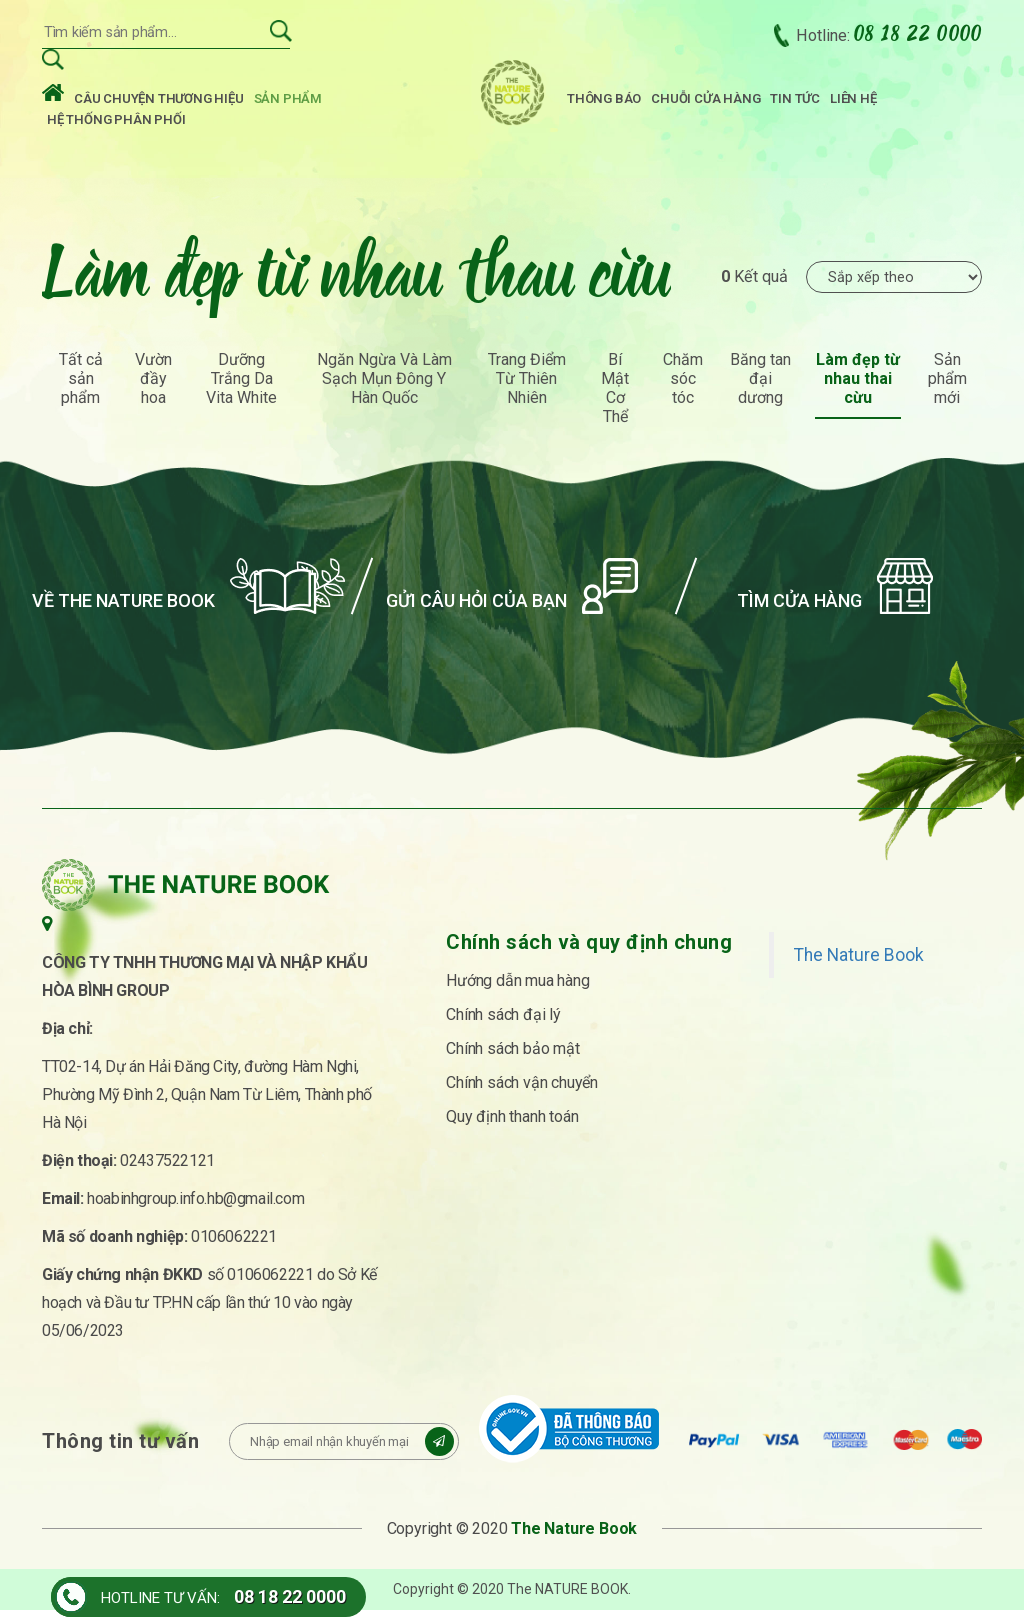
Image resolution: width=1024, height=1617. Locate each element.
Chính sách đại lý (503, 1021)
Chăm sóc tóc (683, 385)
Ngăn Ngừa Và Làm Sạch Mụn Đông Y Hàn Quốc (384, 385)
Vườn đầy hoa (153, 385)
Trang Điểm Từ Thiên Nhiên (527, 385)
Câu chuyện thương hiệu (159, 101)
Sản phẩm (288, 101)
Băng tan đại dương (760, 385)
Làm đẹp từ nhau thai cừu (858, 385)
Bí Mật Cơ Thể (615, 395)
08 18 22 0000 (290, 1596)
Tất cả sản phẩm (81, 385)
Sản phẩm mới (947, 385)
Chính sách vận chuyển (522, 1089)
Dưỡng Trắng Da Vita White (241, 385)
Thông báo (604, 101)
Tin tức (795, 101)
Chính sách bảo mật (512, 1055)
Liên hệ (853, 101)
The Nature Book (859, 962)
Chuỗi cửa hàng (705, 101)
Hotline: (889, 38)
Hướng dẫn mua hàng (517, 987)
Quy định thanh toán (512, 1123)
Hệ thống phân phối (116, 122)
